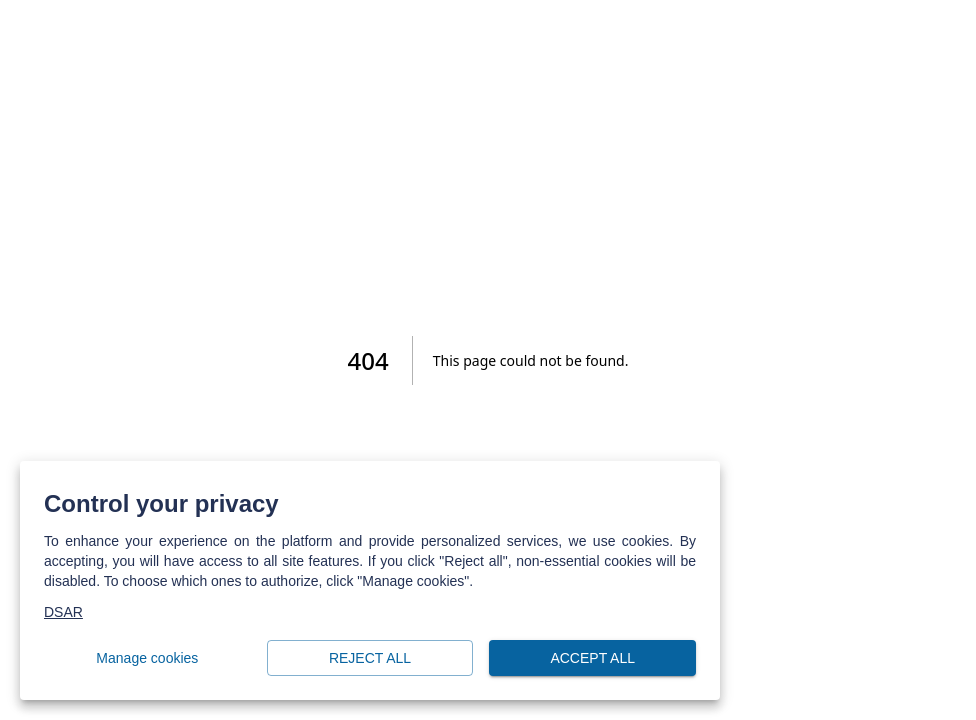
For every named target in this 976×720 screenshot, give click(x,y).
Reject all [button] (370, 658)
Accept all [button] (592, 658)
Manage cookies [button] (147, 658)
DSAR (63, 612)
